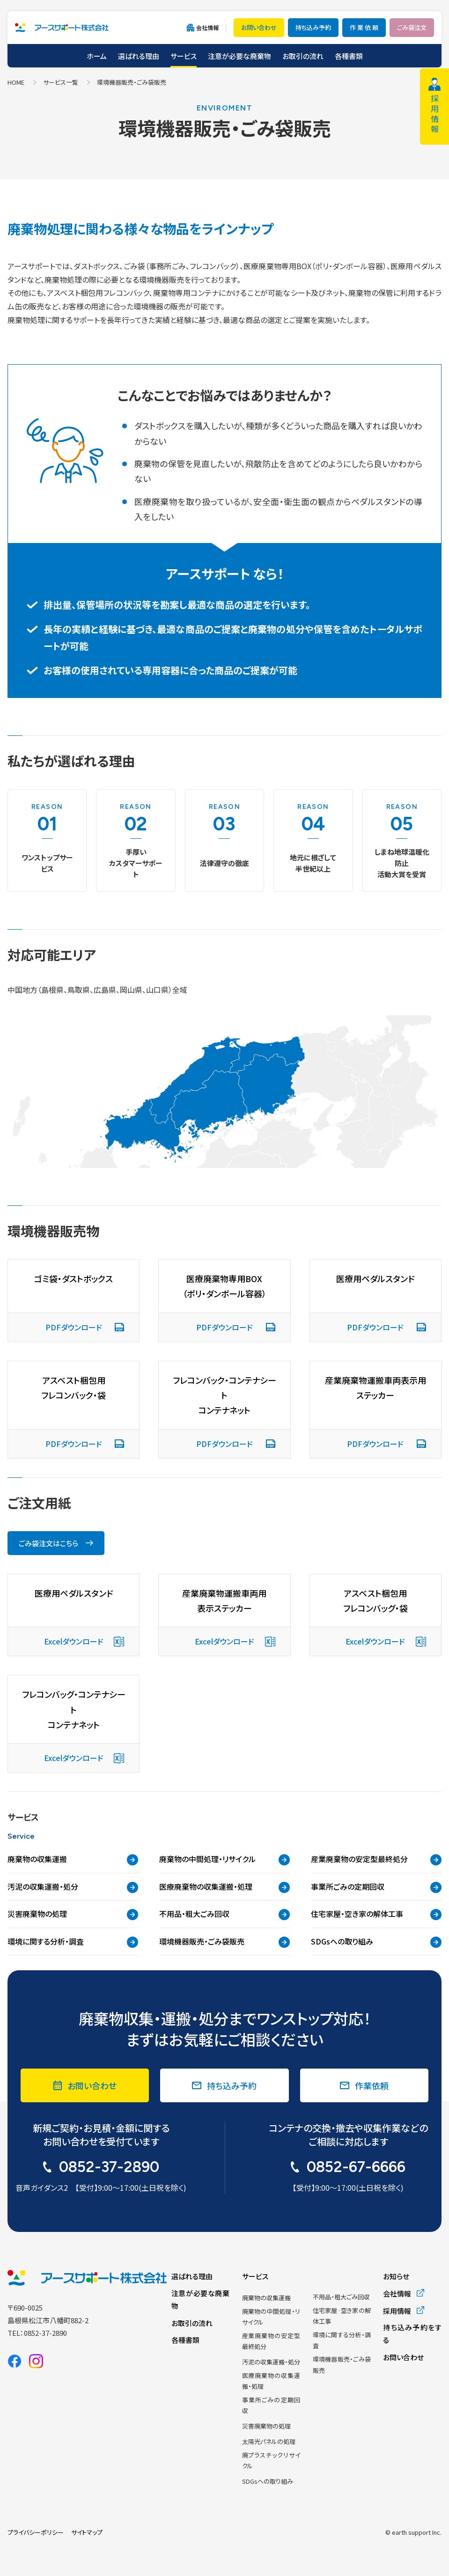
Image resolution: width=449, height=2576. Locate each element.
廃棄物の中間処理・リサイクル (224, 1859)
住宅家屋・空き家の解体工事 (376, 1914)
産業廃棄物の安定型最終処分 (376, 1859)
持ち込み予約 (313, 27)
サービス (183, 56)
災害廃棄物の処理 (72, 1914)
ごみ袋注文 (412, 27)
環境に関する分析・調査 (72, 1942)
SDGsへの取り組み (376, 1942)
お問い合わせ (259, 27)
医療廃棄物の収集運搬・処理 (224, 1887)
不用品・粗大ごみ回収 (224, 1914)
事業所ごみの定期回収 (376, 1887)
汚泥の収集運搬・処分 (72, 1887)
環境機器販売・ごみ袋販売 (224, 1942)
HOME (15, 82)
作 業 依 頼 (364, 27)
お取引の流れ (303, 56)
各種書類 (349, 56)
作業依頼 (372, 2085)
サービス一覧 (60, 82)
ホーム (97, 56)
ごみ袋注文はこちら (48, 1543)
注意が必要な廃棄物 (239, 56)
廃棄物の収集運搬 (72, 1859)
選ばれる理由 (138, 56)
